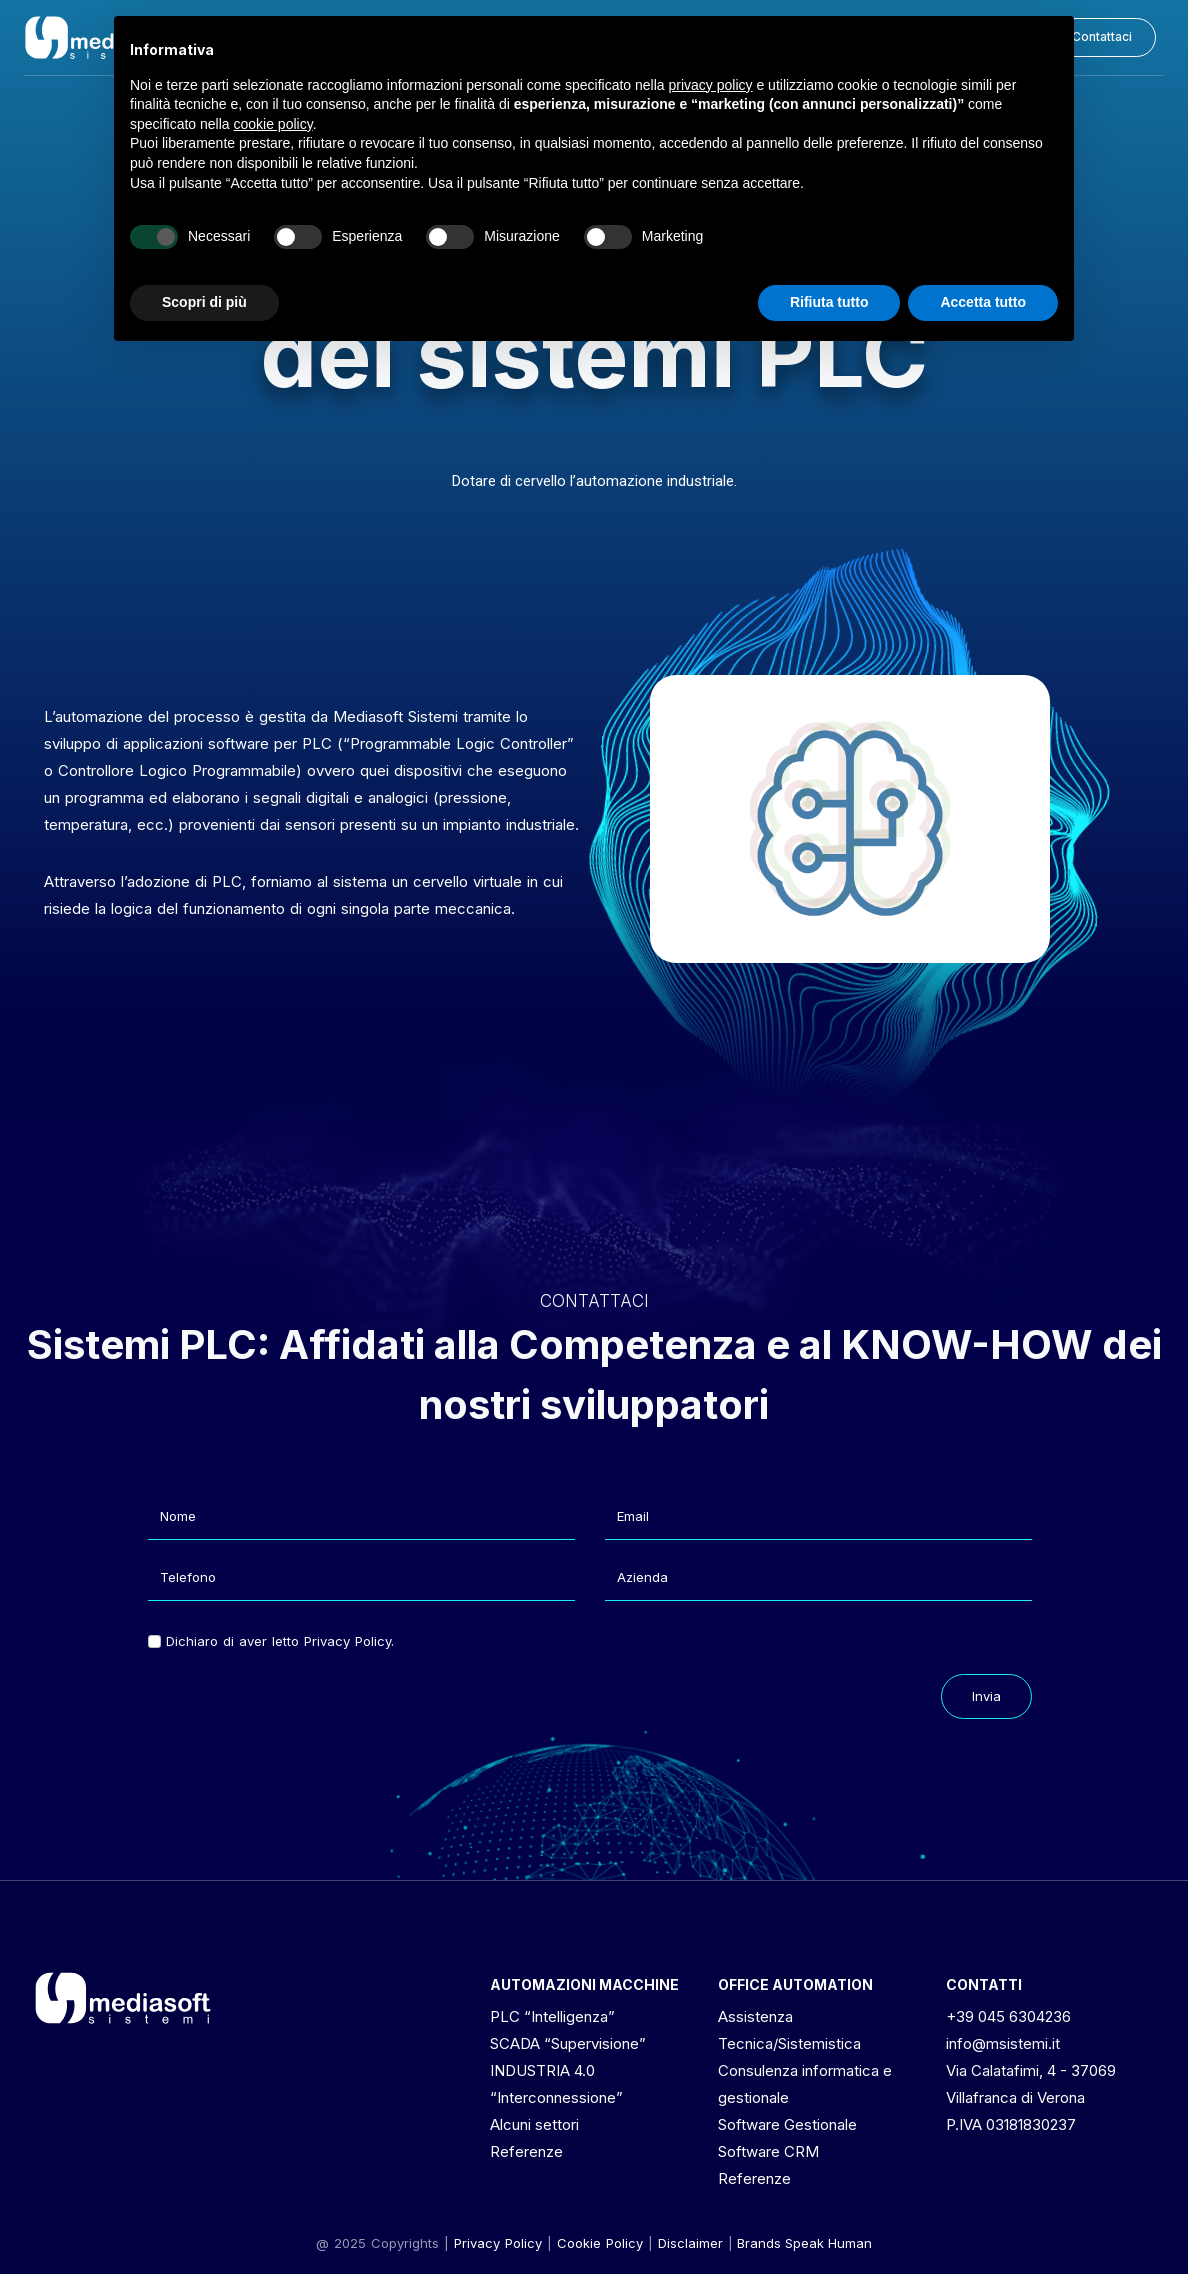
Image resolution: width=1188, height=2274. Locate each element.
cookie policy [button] (273, 124)
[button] (1102, 37)
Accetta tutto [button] (983, 302)
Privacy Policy (498, 2243)
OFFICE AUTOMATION (795, 1984)
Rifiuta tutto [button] (829, 302)
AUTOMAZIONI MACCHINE (584, 1984)
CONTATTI (984, 1984)
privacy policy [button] (711, 85)
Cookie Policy (600, 2243)
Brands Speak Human (804, 2243)
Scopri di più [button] (204, 302)
